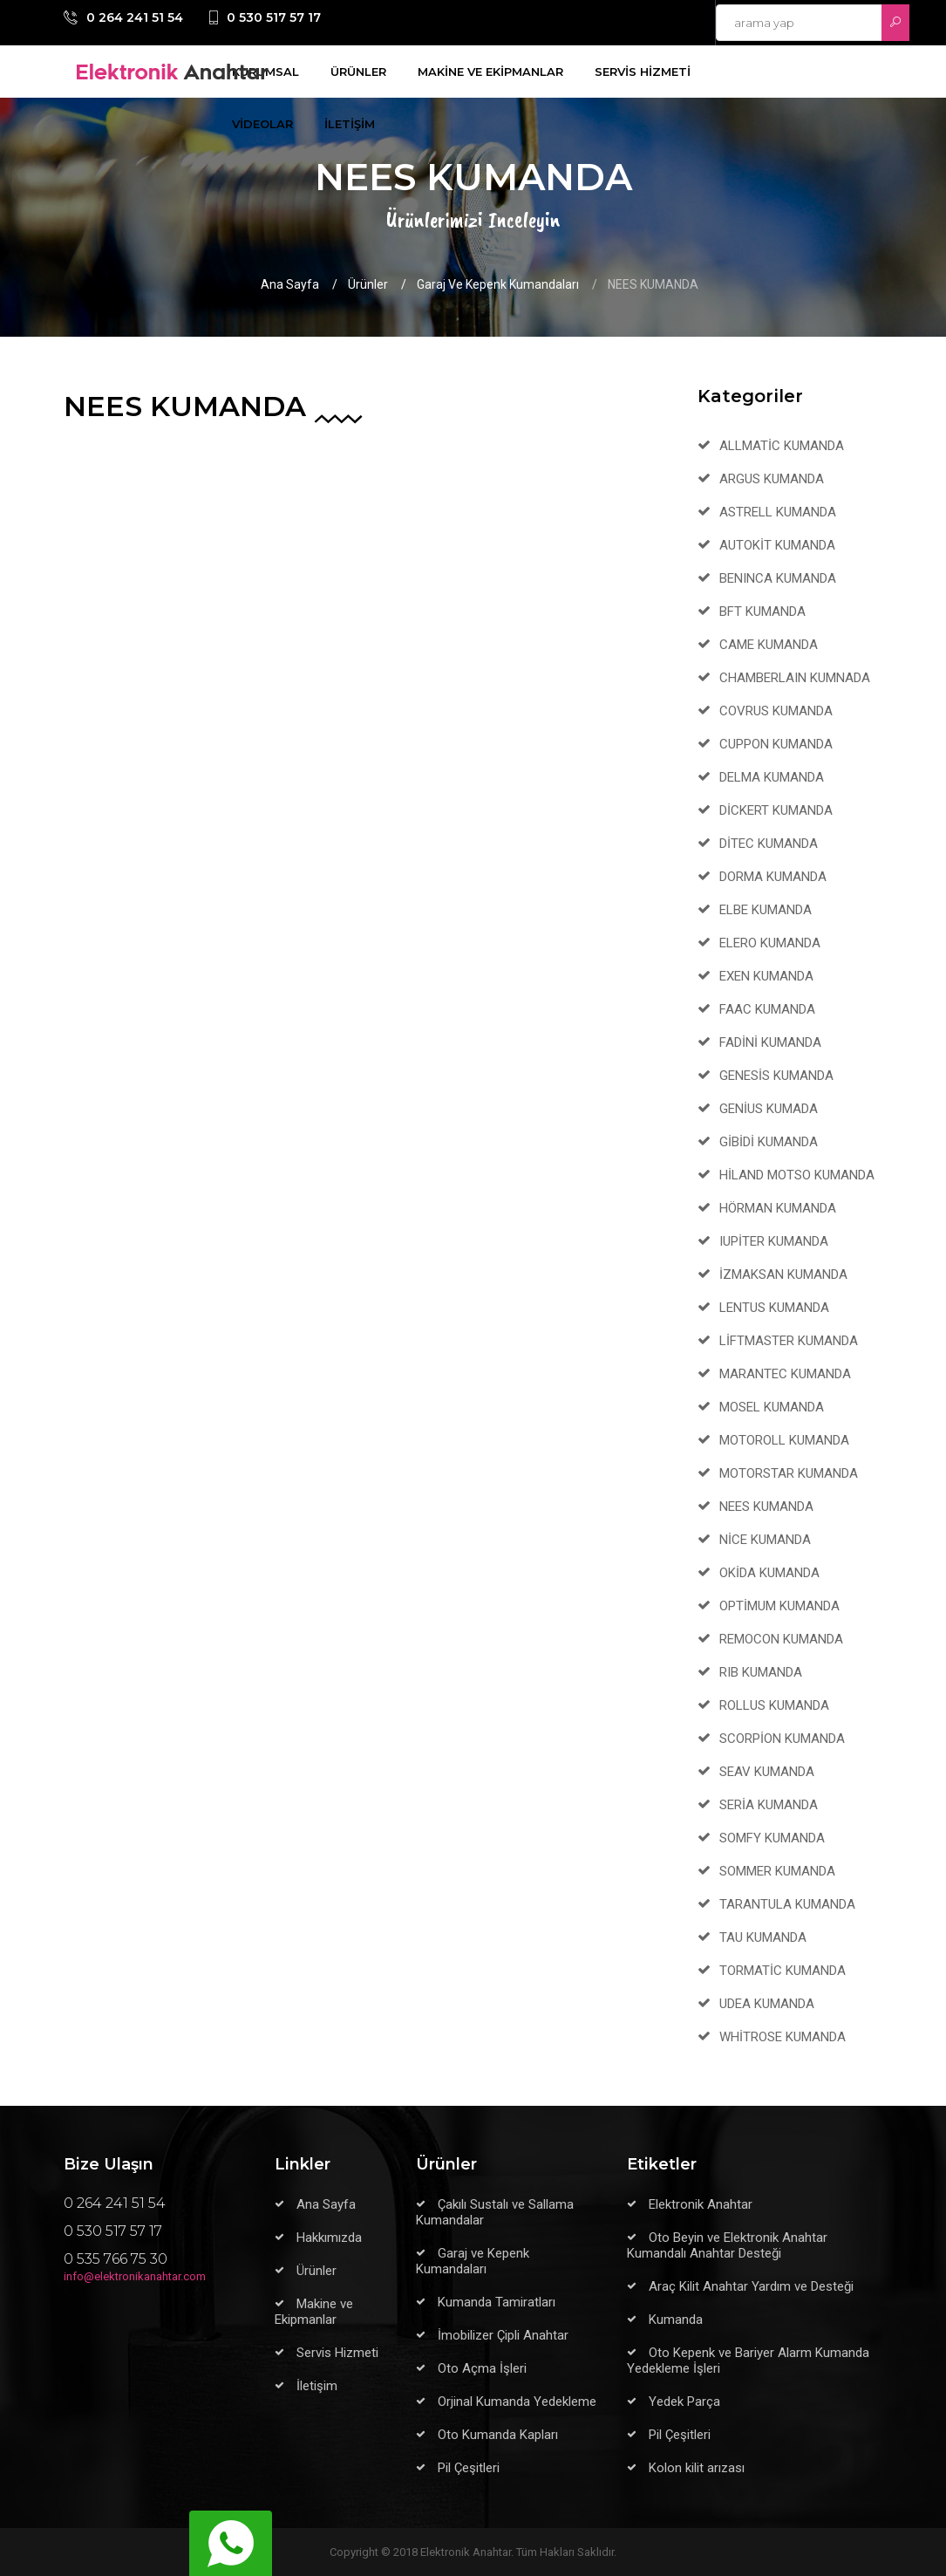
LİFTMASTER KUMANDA (788, 1341)
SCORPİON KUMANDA (782, 1738)
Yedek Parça (684, 2401)
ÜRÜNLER (358, 72)
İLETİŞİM (349, 124)
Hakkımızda (329, 2237)
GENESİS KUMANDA (776, 1075)
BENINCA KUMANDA (777, 578)
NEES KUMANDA (766, 1506)
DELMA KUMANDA (771, 777)
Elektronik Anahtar (700, 2204)
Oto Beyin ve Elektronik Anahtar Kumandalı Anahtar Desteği (727, 2245)
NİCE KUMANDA (765, 1540)
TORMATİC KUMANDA (782, 1970)
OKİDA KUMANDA (769, 1573)
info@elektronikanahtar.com (135, 2276)
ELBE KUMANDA (765, 910)
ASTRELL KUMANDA (777, 512)
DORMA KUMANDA (773, 877)
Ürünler (368, 284)
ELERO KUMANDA (769, 943)
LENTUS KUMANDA (774, 1307)
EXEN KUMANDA (766, 976)
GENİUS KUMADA (768, 1109)
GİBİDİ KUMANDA (768, 1142)
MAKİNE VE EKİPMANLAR (490, 72)
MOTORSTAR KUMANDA (788, 1473)
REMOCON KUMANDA (781, 1639)
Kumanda (676, 2319)
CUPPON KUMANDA (776, 744)
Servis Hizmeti (337, 2353)
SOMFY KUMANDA (772, 1838)
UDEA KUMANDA (766, 2004)
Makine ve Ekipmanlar (314, 2311)
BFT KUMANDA (762, 611)
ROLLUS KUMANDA (774, 1705)
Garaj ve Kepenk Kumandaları (498, 284)
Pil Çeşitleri (469, 2468)
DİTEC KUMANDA (768, 843)
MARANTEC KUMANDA (785, 1374)
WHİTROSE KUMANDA (782, 2037)
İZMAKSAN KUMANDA (783, 1274)
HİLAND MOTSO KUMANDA (797, 1175)
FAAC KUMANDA (767, 1009)
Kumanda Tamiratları (496, 2302)
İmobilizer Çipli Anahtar (503, 2335)
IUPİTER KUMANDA (773, 1241)
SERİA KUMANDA (768, 1805)
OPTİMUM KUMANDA (779, 1606)
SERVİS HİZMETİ (643, 72)
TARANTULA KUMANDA (787, 1904)
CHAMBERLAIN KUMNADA (794, 678)
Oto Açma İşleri (482, 2368)
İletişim (316, 2386)
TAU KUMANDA (762, 1937)
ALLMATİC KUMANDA (781, 446)
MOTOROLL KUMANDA (784, 1440)
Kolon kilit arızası (697, 2468)
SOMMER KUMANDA (777, 1871)
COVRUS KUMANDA (776, 711)
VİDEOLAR (262, 124)
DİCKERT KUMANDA (776, 810)
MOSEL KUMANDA (771, 1407)
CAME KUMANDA (768, 645)
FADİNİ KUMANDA (770, 1042)
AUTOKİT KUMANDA (777, 545)
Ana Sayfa (290, 284)
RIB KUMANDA (760, 1672)
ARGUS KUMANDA (771, 479)
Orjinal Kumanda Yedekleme (517, 2401)
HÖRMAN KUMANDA (777, 1208)
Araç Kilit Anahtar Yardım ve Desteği (751, 2286)
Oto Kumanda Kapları (498, 2435)
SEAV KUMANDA (766, 1772)
